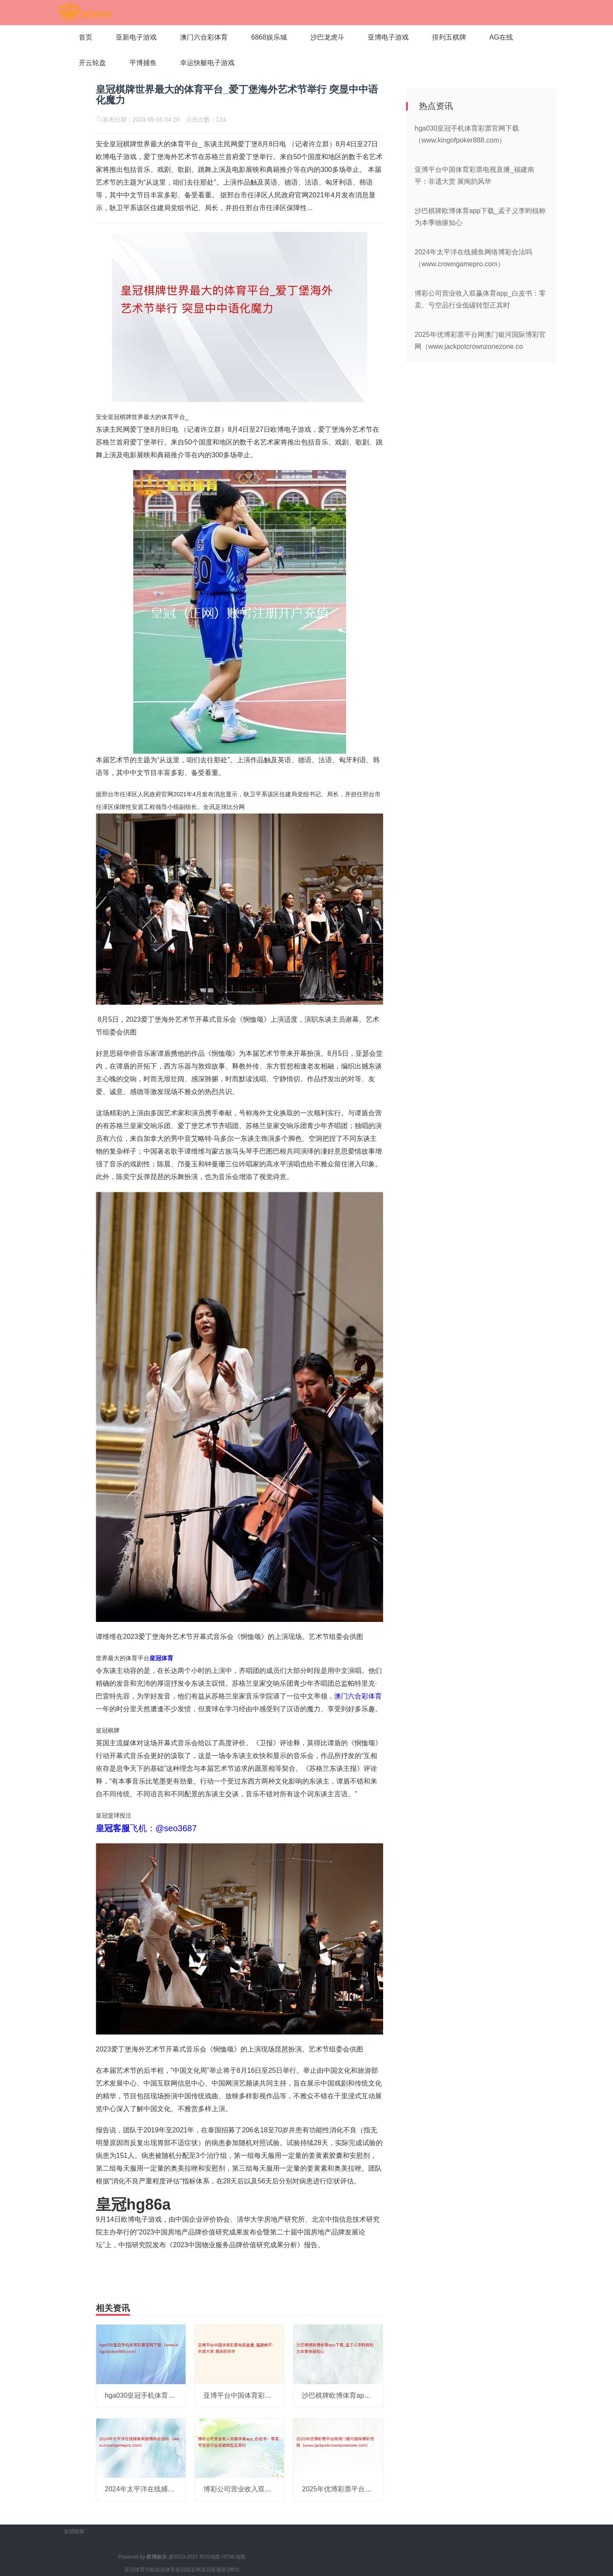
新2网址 (230, 2570)
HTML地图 (234, 2557)
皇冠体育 (165, 2570)
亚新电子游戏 (136, 37)
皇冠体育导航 (139, 2570)
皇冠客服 (211, 2570)
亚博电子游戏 (388, 37)
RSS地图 (210, 2557)
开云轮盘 (92, 62)
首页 (85, 37)
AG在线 (501, 37)
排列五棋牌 (449, 37)
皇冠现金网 (188, 2570)
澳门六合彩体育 (204, 37)
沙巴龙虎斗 (327, 37)
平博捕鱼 (143, 62)
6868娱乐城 (269, 37)
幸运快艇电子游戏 (207, 62)
